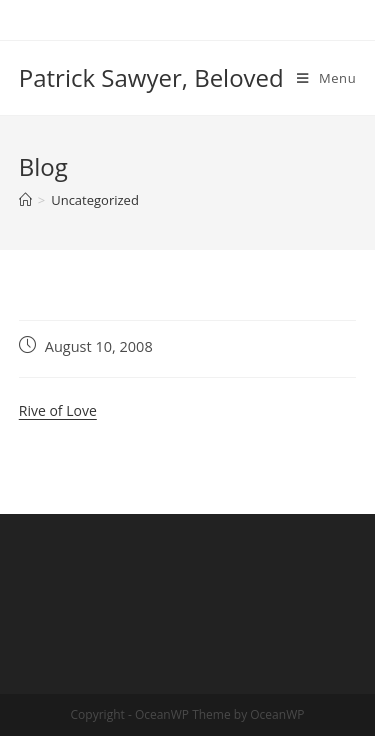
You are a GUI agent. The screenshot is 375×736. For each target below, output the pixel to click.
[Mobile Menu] (326, 78)
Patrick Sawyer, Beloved (151, 77)
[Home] (25, 200)
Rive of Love (58, 410)
